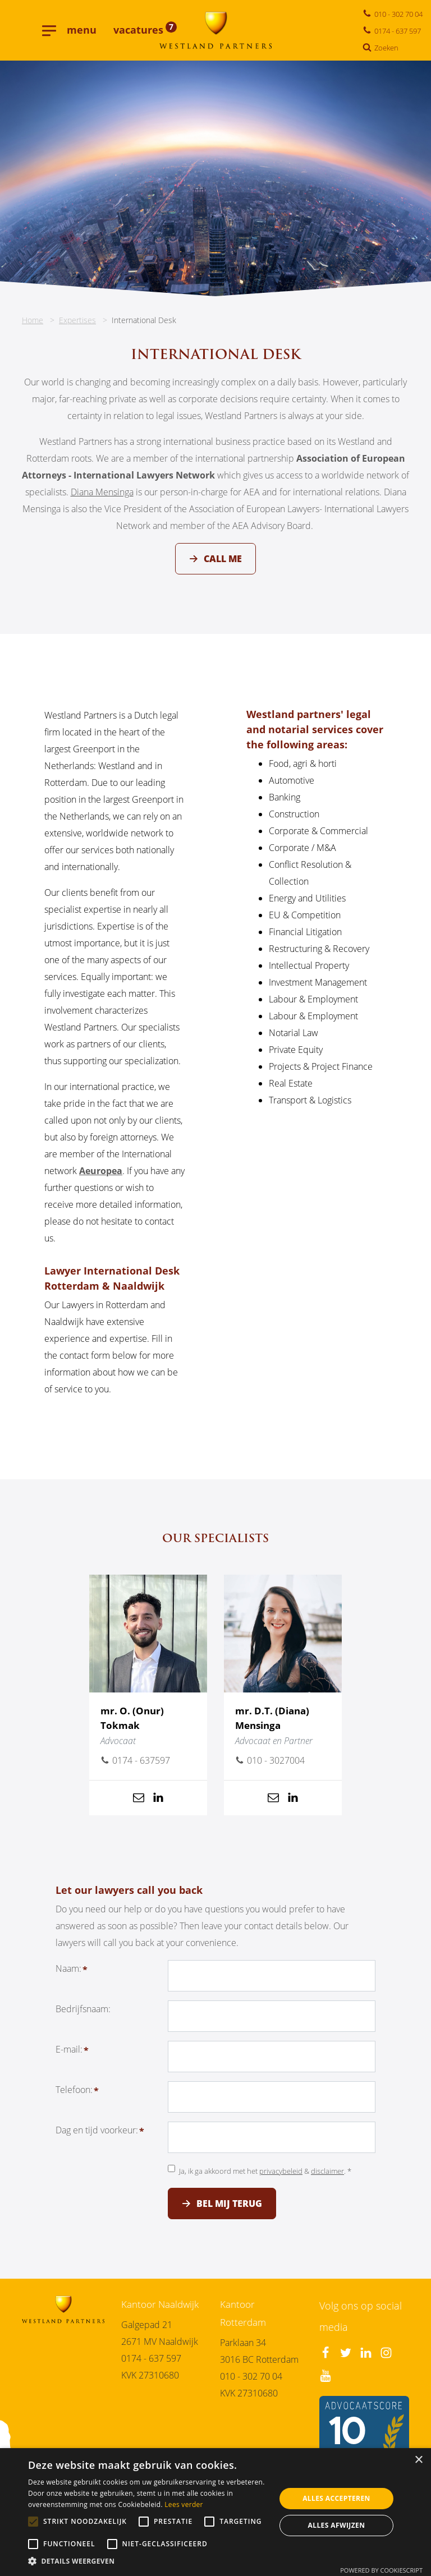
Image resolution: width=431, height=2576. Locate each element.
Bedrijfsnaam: (83, 2015)
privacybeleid (280, 2178)
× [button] (418, 2460)
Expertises (77, 320)
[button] (148, 2561)
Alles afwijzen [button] (336, 2525)
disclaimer (327, 2178)
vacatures (145, 29)
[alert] (215, 2512)
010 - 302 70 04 (251, 2376)
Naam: (68, 1975)
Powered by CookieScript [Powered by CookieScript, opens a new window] (381, 2570)
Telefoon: (74, 2096)
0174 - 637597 (135, 1767)
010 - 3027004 (270, 1767)
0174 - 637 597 (151, 2358)
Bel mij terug (229, 2210)
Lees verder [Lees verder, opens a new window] (183, 2504)
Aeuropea (100, 1178)
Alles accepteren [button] (336, 2498)
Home (32, 320)
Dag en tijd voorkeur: (97, 2137)
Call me (223, 559)
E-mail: (69, 2056)
